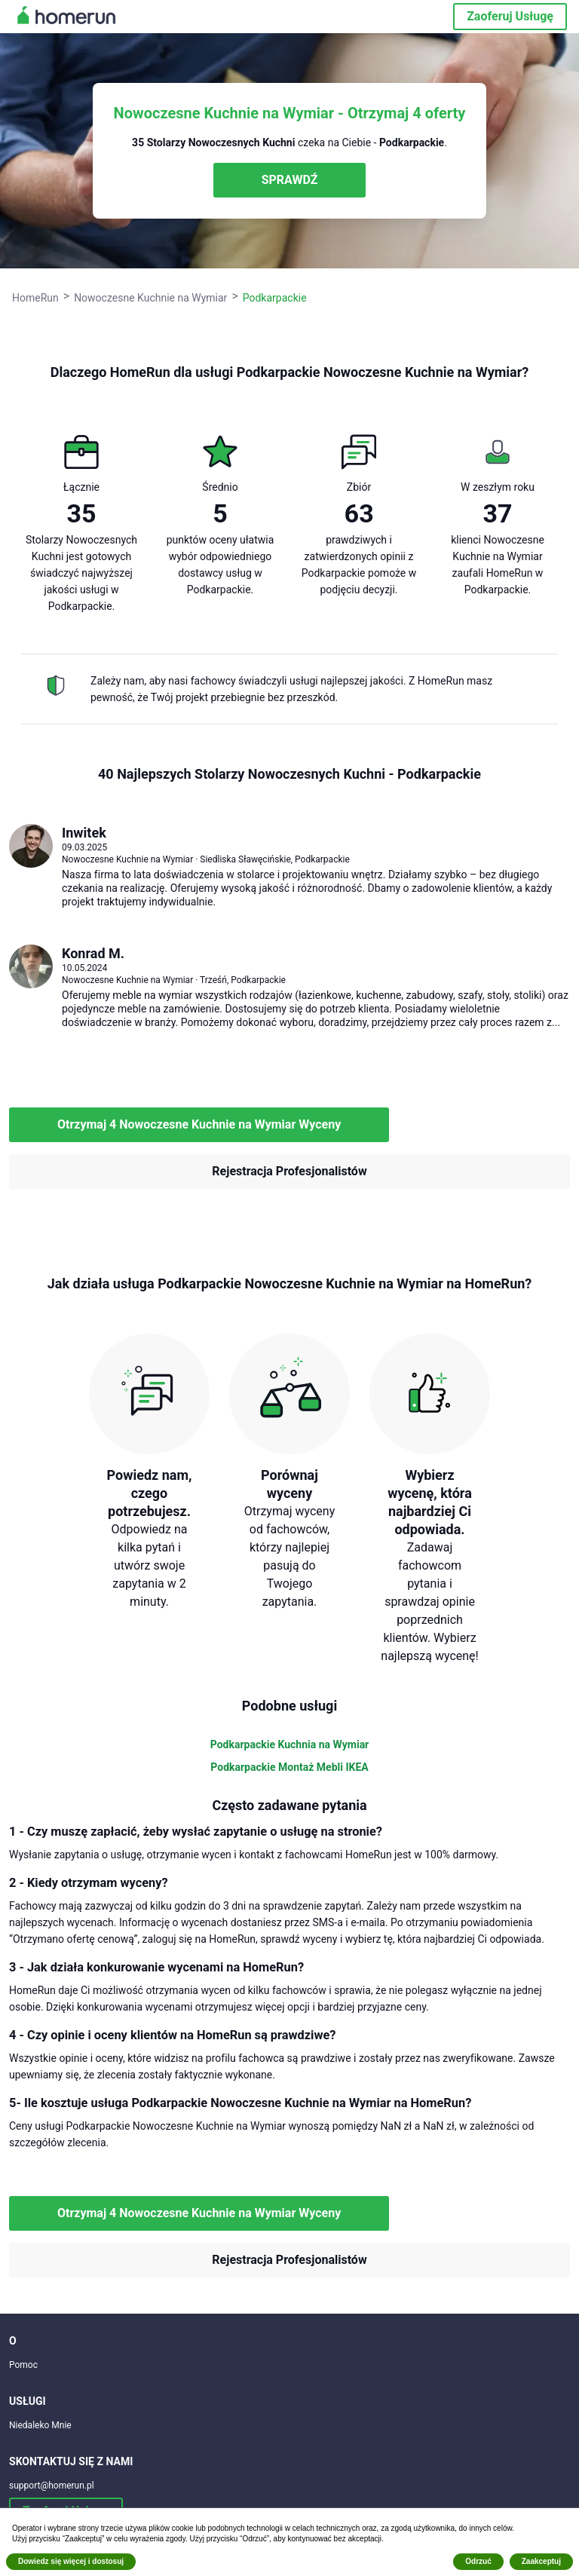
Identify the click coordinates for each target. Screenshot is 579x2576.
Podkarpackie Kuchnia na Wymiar (289, 1744)
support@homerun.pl (51, 2485)
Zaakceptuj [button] (541, 2561)
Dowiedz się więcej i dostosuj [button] (71, 2561)
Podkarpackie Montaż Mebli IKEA (289, 1767)
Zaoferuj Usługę (510, 16)
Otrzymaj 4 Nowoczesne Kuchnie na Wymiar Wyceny (199, 1124)
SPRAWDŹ (290, 180)
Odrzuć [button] (478, 2561)
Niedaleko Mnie (40, 2425)
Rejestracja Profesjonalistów (289, 1171)
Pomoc (23, 2365)
